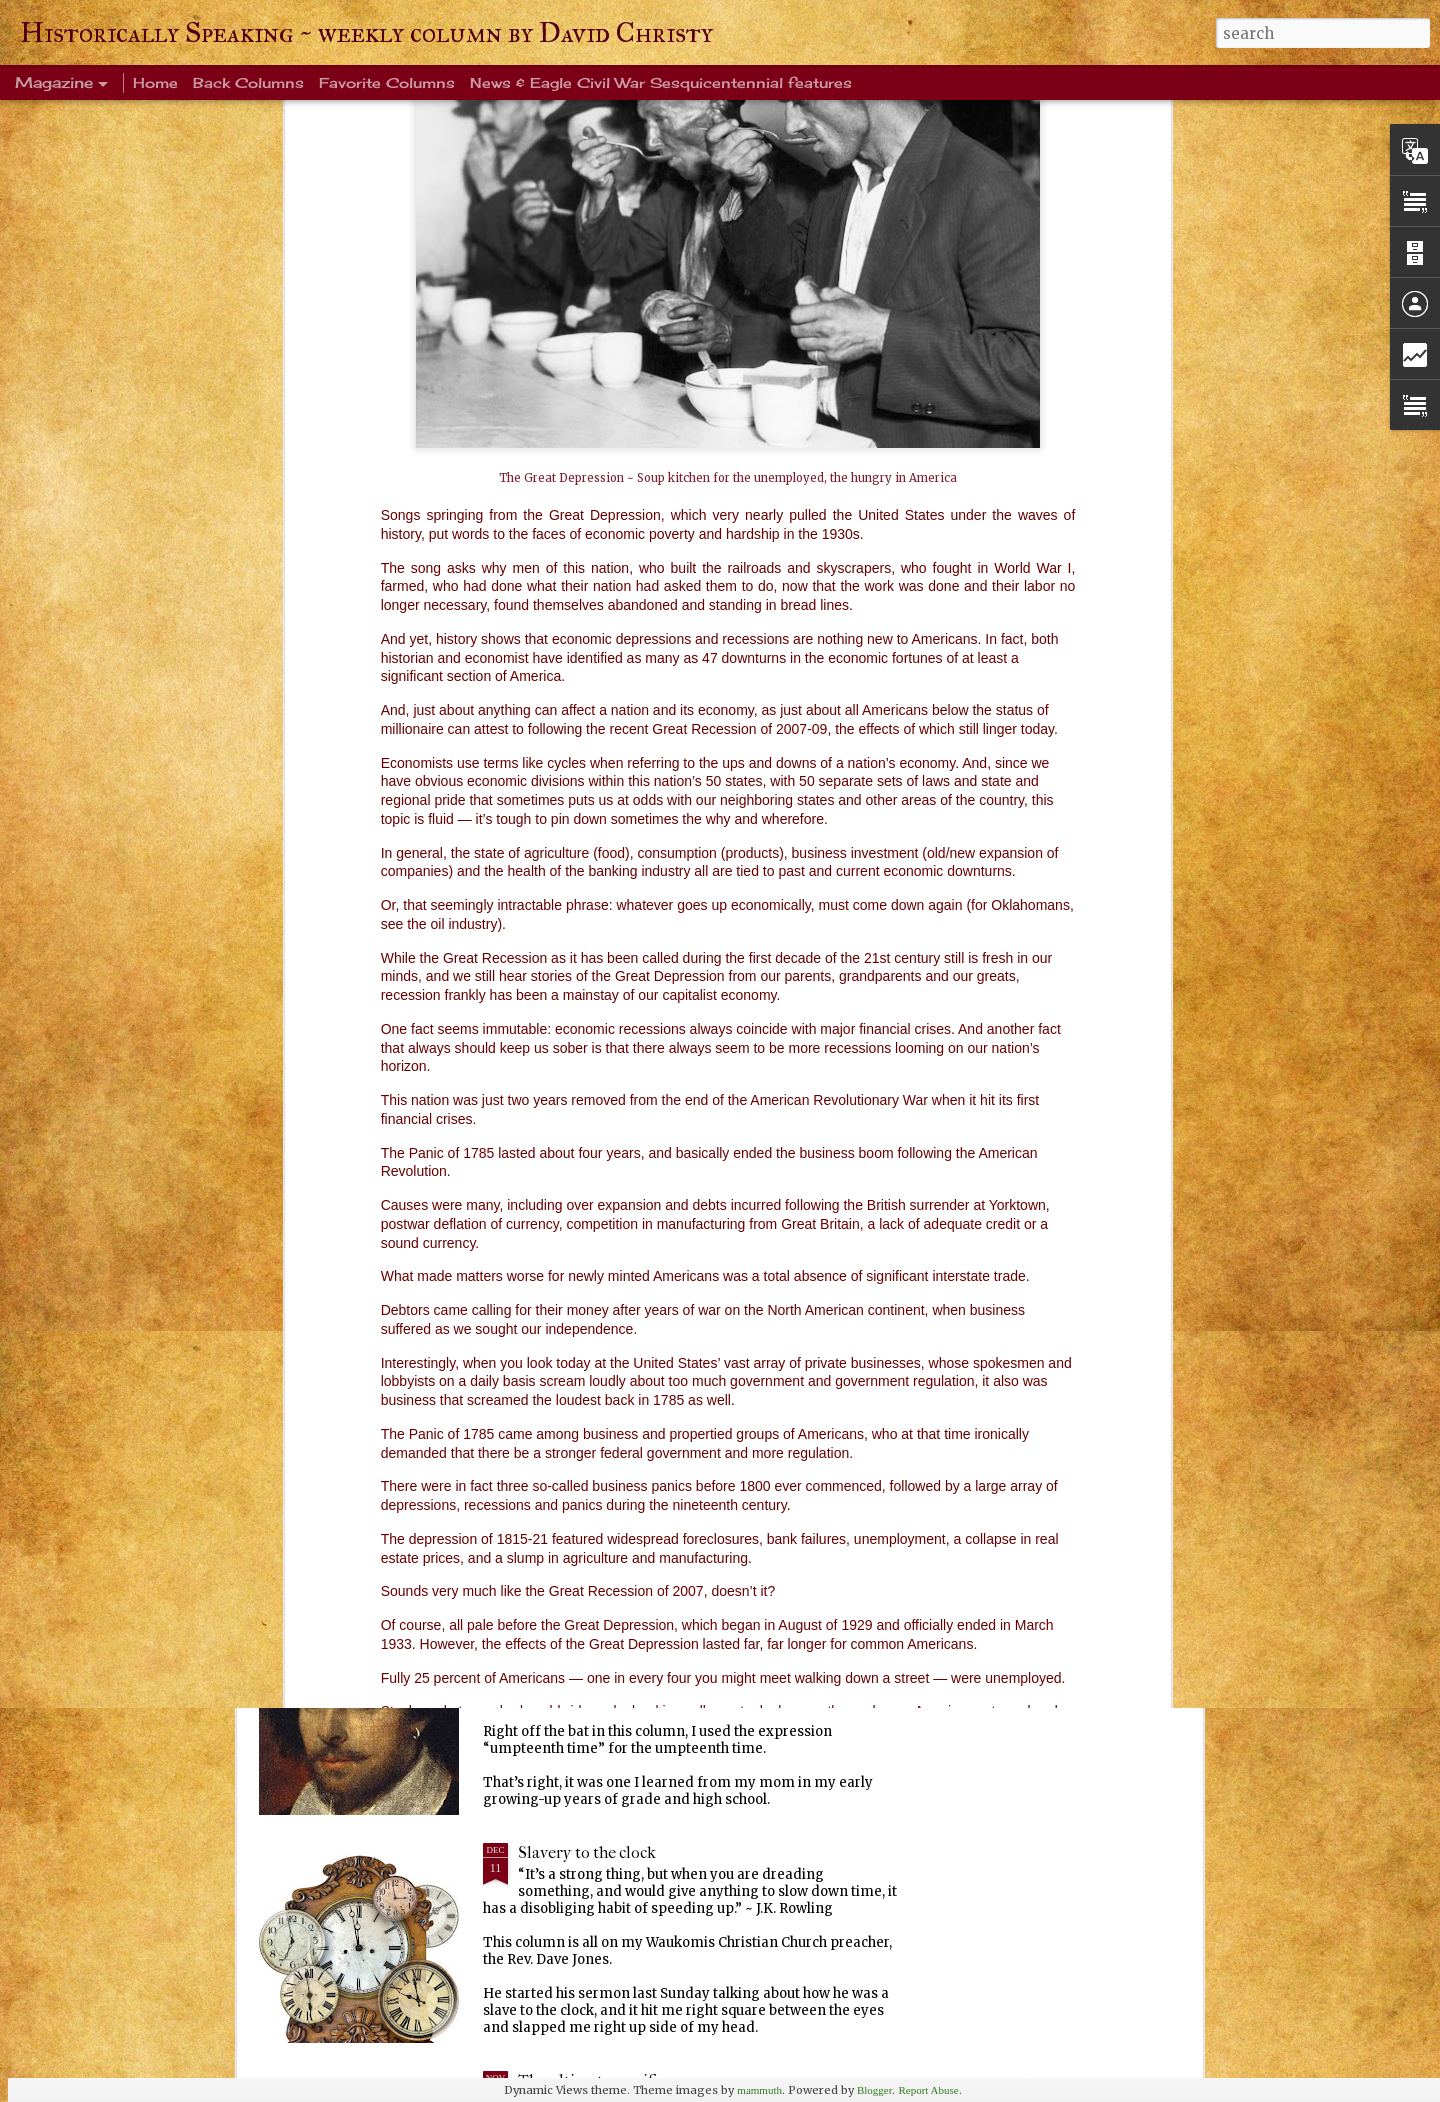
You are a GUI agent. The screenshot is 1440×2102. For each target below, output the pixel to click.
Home (155, 82)
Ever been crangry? (586, 1396)
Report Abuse (928, 2090)
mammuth (759, 2090)
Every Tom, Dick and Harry (614, 1624)
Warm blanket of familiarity (617, 1168)
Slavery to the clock (587, 1852)
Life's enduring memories (609, 940)
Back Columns (248, 82)
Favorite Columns (387, 82)
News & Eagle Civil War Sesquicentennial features (661, 82)
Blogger (874, 2090)
